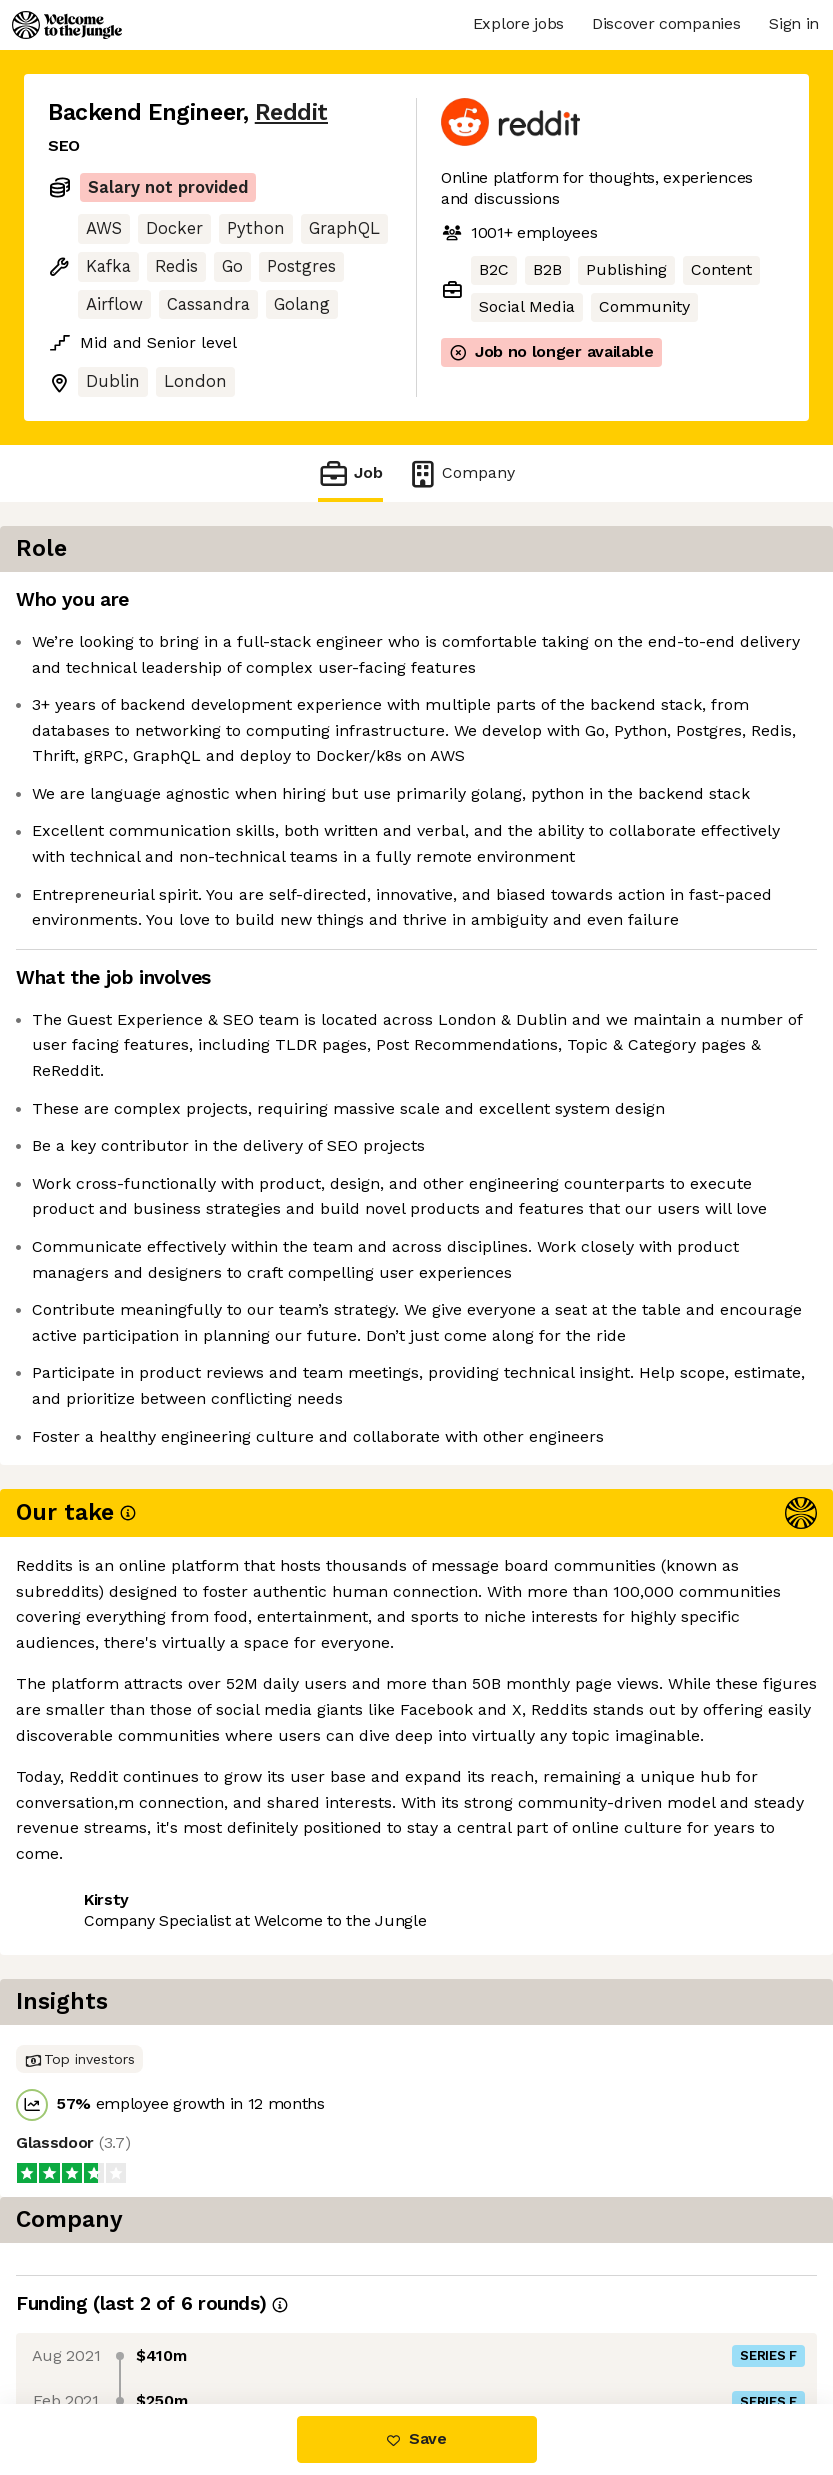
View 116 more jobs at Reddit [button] (157, 2319)
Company (461, 473)
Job (350, 473)
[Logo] (67, 25)
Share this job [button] (103, 2282)
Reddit (291, 112)
